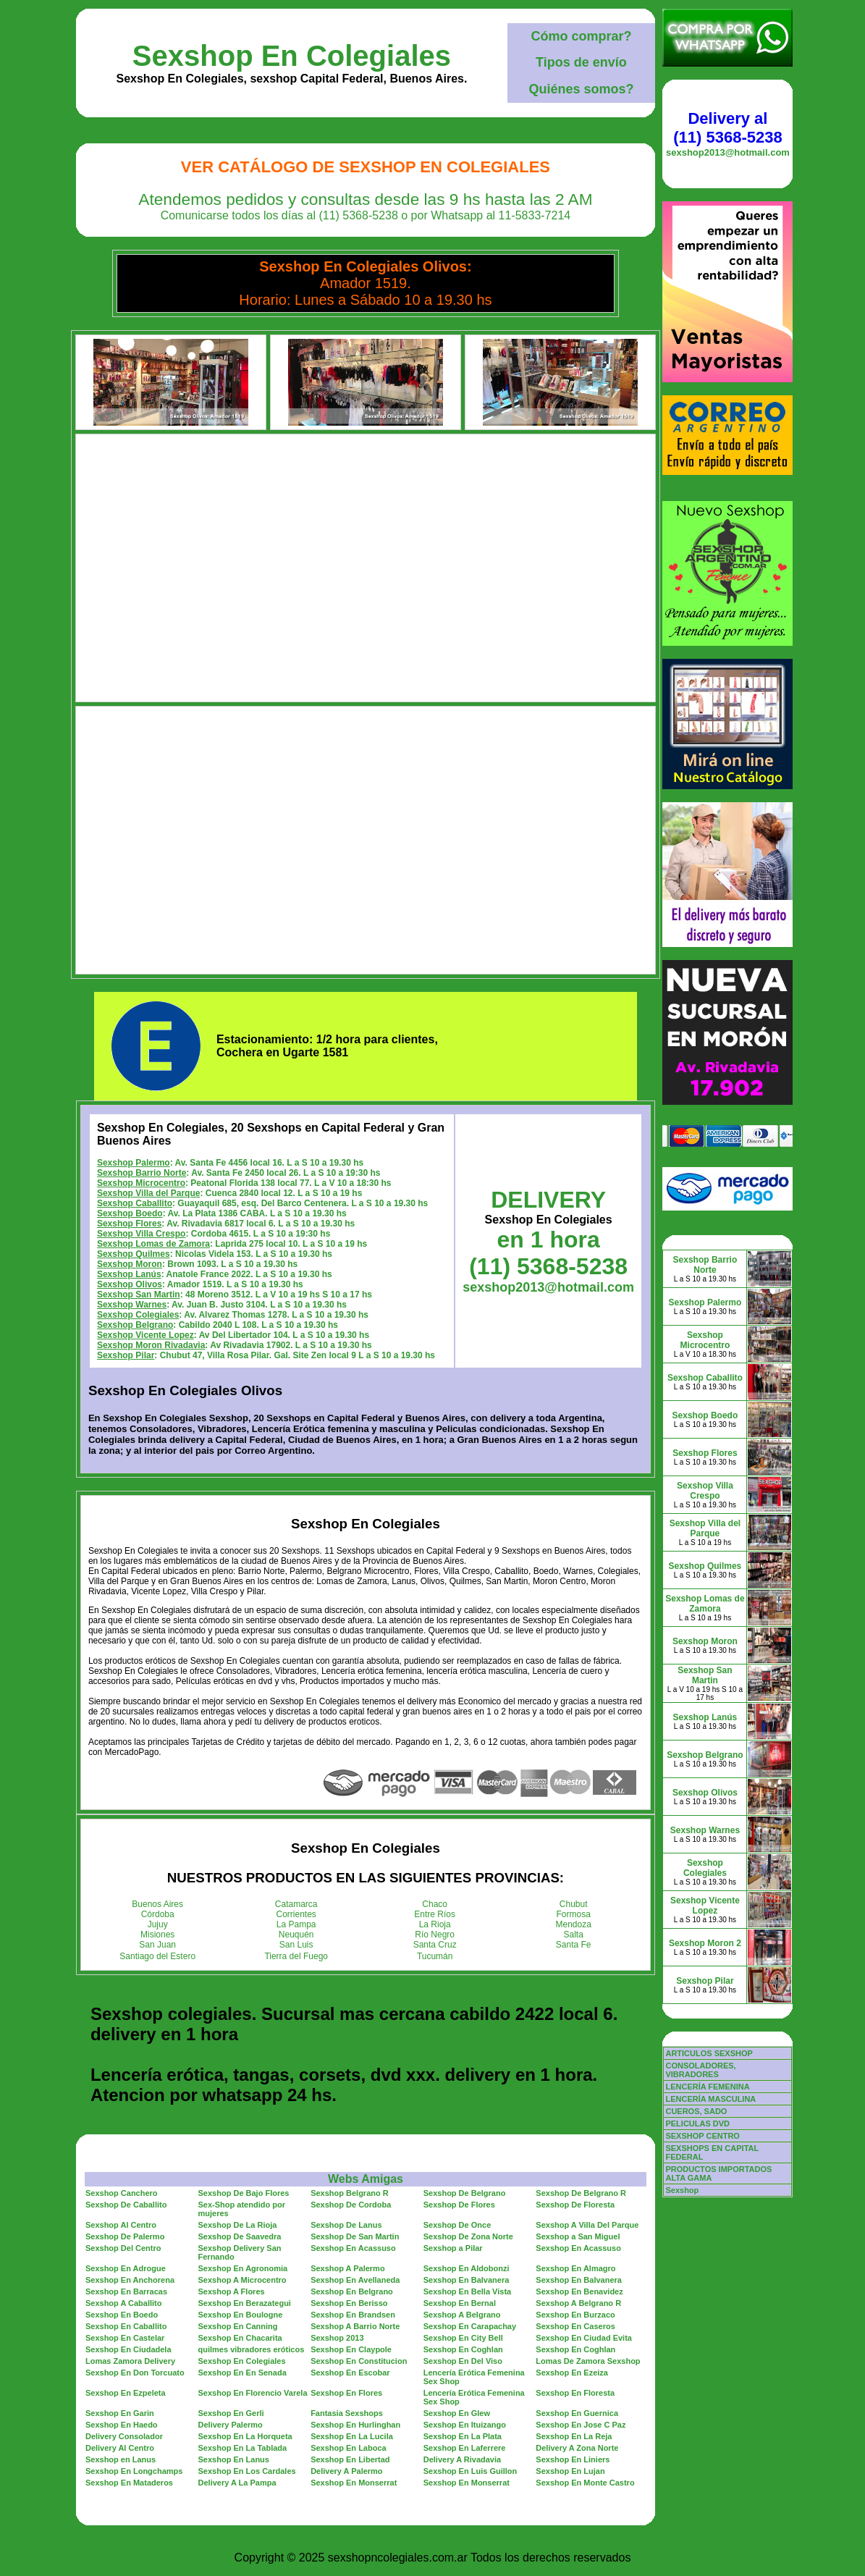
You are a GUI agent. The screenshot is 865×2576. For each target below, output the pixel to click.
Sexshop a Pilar (453, 2248)
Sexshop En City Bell (463, 2337)
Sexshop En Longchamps (133, 2471)
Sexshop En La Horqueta (245, 2436)
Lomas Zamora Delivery (130, 2361)
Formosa (574, 1914)
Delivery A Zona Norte (577, 2448)
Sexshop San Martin (138, 1294)
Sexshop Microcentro (141, 1183)
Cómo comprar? (581, 36)
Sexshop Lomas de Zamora (153, 1244)
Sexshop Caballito (134, 1203)
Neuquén (296, 1934)
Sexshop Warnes (131, 1305)
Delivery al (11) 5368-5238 (727, 127)
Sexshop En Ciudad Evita (584, 2337)
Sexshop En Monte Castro (585, 2482)
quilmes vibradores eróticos (251, 2349)
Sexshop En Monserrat (354, 2482)
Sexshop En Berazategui (244, 2303)
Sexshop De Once (457, 2225)
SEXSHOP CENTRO (702, 2135)
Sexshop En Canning (238, 2326)
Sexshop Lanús (129, 1274)
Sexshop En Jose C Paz (580, 2424)
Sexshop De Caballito (125, 2204)
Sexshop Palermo (133, 1163)
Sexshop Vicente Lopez (145, 1335)
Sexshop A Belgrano (462, 2314)
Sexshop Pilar (125, 1355)
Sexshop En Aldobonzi (466, 2268)
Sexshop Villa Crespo (141, 1234)
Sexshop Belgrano (135, 1325)
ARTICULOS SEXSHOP (708, 2053)
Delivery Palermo (230, 2424)
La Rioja (435, 1924)
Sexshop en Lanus (120, 2459)
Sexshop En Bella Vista (467, 2291)
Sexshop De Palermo (124, 2236)
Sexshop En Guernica (577, 2413)
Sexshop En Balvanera (466, 2280)
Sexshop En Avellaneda (355, 2280)
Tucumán (435, 1956)
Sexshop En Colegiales (291, 56)
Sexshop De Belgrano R (581, 2193)
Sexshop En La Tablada (242, 2448)
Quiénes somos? (580, 89)
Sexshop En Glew (456, 2413)
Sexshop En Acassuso (353, 2248)
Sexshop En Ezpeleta (125, 2392)
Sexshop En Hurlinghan (355, 2424)
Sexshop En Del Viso (462, 2361)
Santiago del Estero (157, 1956)
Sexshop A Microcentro (242, 2280)
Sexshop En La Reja (574, 2436)
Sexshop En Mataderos (129, 2482)
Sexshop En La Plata (462, 2436)
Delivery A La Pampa (237, 2482)
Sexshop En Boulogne (240, 2314)
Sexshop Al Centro (120, 2225)
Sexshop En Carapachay (469, 2326)
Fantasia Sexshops (347, 2413)
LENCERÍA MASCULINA (710, 2099)
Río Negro (435, 1934)
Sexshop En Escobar (350, 2372)
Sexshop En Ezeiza (572, 2372)
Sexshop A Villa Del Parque (587, 2225)
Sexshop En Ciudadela (128, 2349)
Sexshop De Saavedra (240, 2236)
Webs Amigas (365, 2179)
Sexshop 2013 (337, 2337)
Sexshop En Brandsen (353, 2314)
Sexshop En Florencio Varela (253, 2392)
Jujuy (158, 1924)
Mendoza (573, 1924)
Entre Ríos (434, 1914)
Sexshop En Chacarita (240, 2337)
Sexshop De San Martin (355, 2236)
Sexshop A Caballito (123, 2303)
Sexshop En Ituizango (464, 2424)
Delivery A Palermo (346, 2471)
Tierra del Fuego (296, 1956)
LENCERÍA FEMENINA (707, 2086)
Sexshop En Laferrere (464, 2448)
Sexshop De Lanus (346, 2225)
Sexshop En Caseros (575, 2326)
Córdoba (157, 1914)
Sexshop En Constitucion (359, 2361)
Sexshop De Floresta (575, 2204)
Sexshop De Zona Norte (468, 2236)
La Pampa (296, 1924)
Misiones (157, 1934)
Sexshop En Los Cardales (247, 2471)
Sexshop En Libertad (350, 2459)
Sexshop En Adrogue (125, 2268)
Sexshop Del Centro (123, 2248)
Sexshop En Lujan (570, 2471)
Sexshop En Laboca (349, 2448)
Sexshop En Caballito (125, 2326)
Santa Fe (573, 1945)
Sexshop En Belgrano (352, 2291)
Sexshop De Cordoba (351, 2204)
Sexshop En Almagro (575, 2268)
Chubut (574, 1904)
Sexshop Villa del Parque (149, 1193)
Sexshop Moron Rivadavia (151, 1345)
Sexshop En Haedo (121, 2424)
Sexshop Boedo (130, 1213)
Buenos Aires (157, 1904)
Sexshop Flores (129, 1223)
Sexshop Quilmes (133, 1254)
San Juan (157, 1945)
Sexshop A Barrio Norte (355, 2326)
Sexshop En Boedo (121, 2314)
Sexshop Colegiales (138, 1315)
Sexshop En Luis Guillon (470, 2471)
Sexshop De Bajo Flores (244, 2193)
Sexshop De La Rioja (237, 2225)
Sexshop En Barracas (126, 2291)
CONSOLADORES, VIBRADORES (700, 2070)
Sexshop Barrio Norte (141, 1173)
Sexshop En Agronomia (243, 2268)
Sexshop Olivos (129, 1284)
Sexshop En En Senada (242, 2372)
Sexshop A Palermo (348, 2268)
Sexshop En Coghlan (463, 2349)
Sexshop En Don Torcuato (135, 2372)
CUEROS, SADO (696, 2111)
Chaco (434, 1904)
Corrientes (296, 1914)
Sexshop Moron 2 (705, 1943)
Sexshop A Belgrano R (578, 2303)
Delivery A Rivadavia (462, 2459)
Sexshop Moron (129, 1264)
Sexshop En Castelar (124, 2337)
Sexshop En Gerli (231, 2413)
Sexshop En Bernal (459, 2303)
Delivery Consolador (124, 2436)
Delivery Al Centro (119, 2448)
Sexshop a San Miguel (578, 2236)
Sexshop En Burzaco (575, 2314)
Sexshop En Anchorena (129, 2280)
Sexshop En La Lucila (352, 2436)
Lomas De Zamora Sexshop (588, 2361)
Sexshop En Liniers (572, 2459)
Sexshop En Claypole (351, 2349)
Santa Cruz (435, 1945)
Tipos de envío (581, 62)
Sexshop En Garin (119, 2413)
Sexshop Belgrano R (350, 2193)
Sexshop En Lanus (233, 2459)
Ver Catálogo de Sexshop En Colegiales (365, 167)
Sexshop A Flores (231, 2291)
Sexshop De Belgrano (464, 2193)
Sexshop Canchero (121, 2193)
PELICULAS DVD (697, 2123)
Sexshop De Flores (459, 2204)
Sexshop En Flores (346, 2392)
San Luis (296, 1945)
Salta (573, 1934)
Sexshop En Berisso (349, 2303)
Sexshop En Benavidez (579, 2291)
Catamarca (296, 1904)
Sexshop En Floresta (575, 2392)
